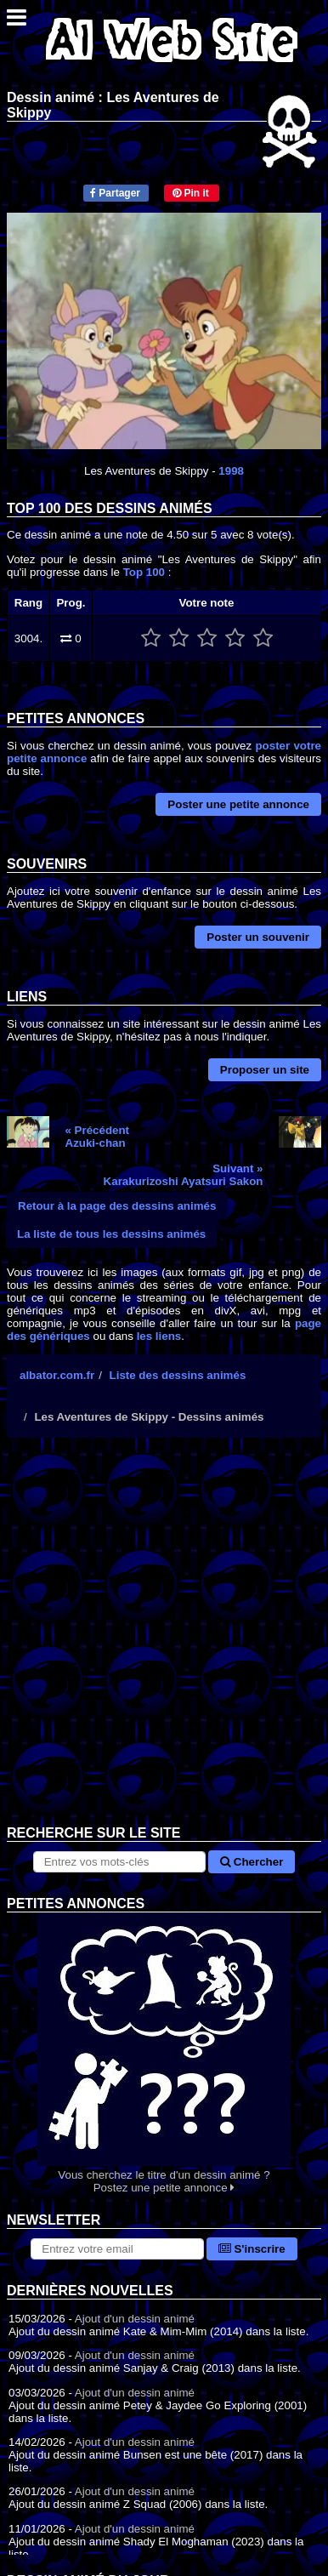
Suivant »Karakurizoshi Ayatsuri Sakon (183, 1175)
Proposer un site (264, 1069)
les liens (159, 1336)
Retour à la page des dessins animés (117, 1206)
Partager (115, 193)
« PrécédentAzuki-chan (97, 1136)
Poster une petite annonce (238, 804)
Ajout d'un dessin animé (135, 2318)
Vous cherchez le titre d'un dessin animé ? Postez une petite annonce (164, 2053)
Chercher (251, 1861)
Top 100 (144, 572)
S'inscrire (252, 2249)
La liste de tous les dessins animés (111, 1234)
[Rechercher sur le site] (119, 1861)
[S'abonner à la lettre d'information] (117, 2249)
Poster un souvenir (257, 937)
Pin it (190, 193)
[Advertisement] (164, 1644)
